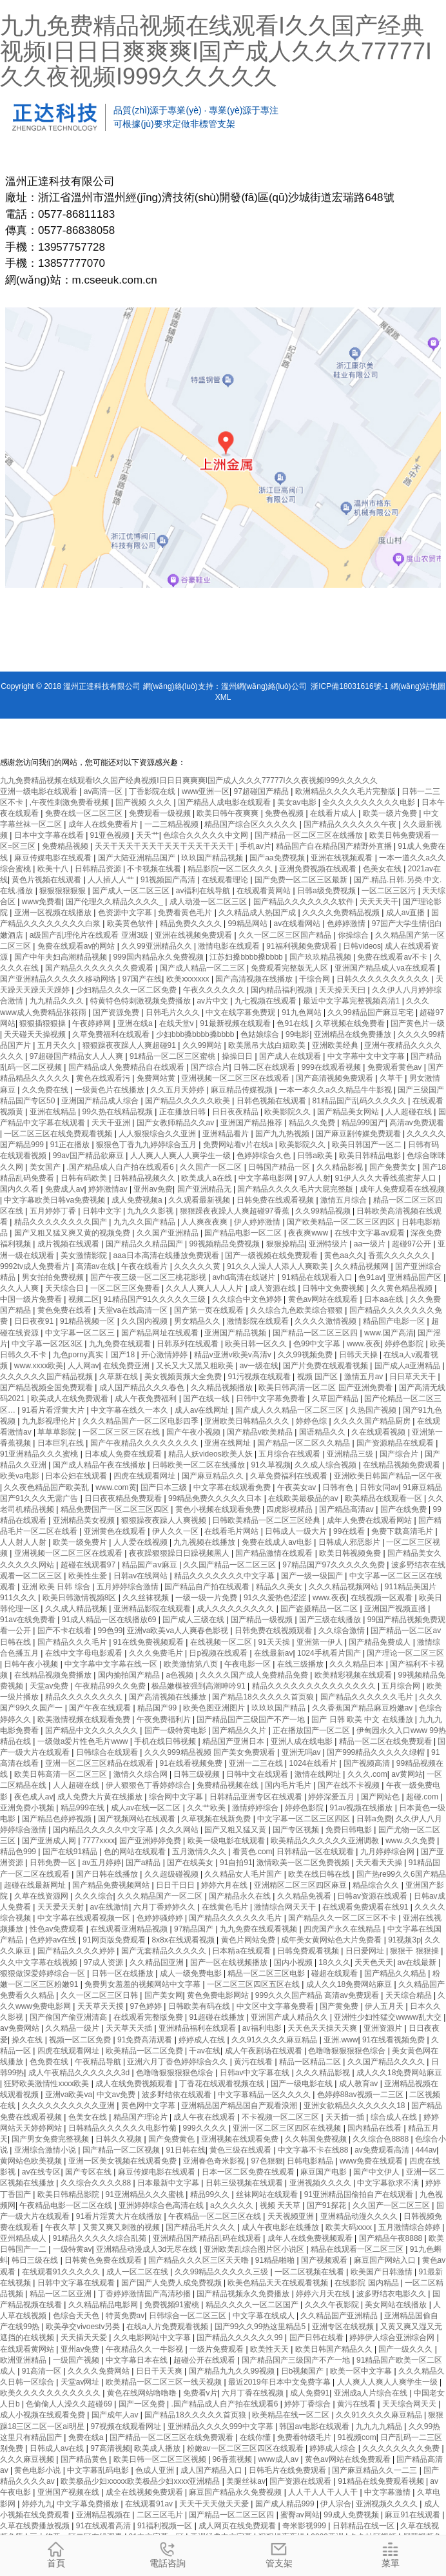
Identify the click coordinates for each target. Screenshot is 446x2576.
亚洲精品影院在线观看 (153, 1608)
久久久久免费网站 (99, 2371)
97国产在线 (142, 978)
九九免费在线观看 (121, 1343)
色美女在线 (383, 868)
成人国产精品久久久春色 (142, 1387)
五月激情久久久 (200, 1851)
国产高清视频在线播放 (255, 978)
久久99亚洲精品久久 (157, 946)
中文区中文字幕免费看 (276, 2006)
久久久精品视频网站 (344, 1586)
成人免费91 (309, 2392)
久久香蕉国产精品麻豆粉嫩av (363, 1707)
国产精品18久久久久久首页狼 (264, 1696)
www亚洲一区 (205, 791)
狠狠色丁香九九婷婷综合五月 (147, 1144)
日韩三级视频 (197, 1774)
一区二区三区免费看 (126, 1288)
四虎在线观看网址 (145, 1475)
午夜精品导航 (99, 2061)
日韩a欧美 (315, 1155)
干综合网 (315, 978)
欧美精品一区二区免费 (145, 2050)
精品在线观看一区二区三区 (358, 2249)
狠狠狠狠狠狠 (63, 890)
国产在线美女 (191, 1862)
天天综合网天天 (410, 2403)
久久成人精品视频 (77, 1608)
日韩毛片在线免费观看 (288, 2470)
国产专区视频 (297, 1829)
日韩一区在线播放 (123, 1973)
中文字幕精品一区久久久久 (265, 2094)
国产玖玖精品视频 (321, 957)
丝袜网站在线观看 (268, 2194)
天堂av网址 (81, 2382)
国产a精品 (144, 1862)
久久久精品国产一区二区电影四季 (141, 1421)
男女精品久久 (198, 1321)
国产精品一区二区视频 (122, 2150)
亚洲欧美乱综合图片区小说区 (255, 2249)
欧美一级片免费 (391, 813)
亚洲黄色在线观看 (116, 1531)
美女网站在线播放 (397, 2304)
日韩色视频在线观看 (272, 1100)
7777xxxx (98, 1840)
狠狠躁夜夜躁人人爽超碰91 (130, 1045)
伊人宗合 (335, 2503)
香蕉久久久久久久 (400, 1255)
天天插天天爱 (85, 2337)
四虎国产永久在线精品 (343, 1928)
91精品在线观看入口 (318, 1277)
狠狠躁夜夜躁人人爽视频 (164, 1520)
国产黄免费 (340, 2006)
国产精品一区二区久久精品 (304, 1443)
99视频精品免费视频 (225, 1243)
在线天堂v (177, 1023)
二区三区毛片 (161, 2514)
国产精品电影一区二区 (244, 1232)
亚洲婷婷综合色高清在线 (162, 2205)
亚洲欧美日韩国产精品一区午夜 (388, 1475)
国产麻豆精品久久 (214, 1475)
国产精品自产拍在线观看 (207, 1586)
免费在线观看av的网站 (77, 946)
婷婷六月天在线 (324, 2293)
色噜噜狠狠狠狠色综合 (347, 2050)
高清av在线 (96, 1266)
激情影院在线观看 (259, 1321)
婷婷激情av (109, 1189)
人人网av (83, 1365)
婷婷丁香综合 (308, 2403)
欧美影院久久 (288, 1111)
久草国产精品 (336, 1398)
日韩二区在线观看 (265, 1067)
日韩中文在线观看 (258, 1774)
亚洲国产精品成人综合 (101, 1100)
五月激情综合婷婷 (410, 2227)
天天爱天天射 (61, 1907)
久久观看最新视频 (200, 1200)
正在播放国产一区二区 (312, 1730)
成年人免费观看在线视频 (402, 1189)
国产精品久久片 (240, 1730)
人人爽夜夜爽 (205, 1221)
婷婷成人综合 (333, 2448)
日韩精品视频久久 (145, 1178)
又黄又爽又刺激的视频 (122, 2227)
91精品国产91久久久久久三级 (155, 1299)
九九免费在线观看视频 (259, 1928)
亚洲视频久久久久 (321, 2182)
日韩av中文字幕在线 (256, 2072)
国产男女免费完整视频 (51, 2139)
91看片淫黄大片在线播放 (120, 2216)
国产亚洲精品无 (205, 1189)
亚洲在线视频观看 (342, 857)
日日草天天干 (413, 1376)
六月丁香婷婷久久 (165, 1907)
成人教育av (359, 2083)
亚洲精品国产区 (415, 1277)
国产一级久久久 (406, 2349)
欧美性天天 (270, 2349)
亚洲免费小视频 (28, 1807)
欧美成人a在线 (207, 1178)
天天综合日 (65, 1288)
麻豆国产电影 (324, 2171)
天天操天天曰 (343, 989)
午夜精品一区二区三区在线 (215, 2216)
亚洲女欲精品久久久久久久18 (355, 2105)
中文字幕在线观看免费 (233, 1487)
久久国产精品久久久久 (387, 2061)
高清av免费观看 (416, 1122)
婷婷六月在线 (225, 1885)
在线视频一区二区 (222, 1642)
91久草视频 (270, 1464)
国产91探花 (328, 2205)
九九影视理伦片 (50, 1421)
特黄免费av (125, 2315)
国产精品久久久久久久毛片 (367, 1696)
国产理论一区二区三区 (405, 1653)
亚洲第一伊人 (320, 1642)
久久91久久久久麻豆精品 (275, 2039)
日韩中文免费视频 (334, 1288)
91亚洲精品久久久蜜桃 (40, 1453)
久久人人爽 (20, 1288)
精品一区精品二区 (311, 2061)
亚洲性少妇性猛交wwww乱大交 (388, 2017)
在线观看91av (150, 2503)
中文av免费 (117, 2094)
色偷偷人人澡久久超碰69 (70, 2403)
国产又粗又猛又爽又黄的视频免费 (73, 1232)
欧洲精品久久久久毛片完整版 (346, 791)
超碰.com (423, 1796)
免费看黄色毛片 (186, 912)
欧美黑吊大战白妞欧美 (267, 1045)
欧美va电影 (20, 1475)
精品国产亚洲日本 (234, 1741)
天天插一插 (345, 2117)
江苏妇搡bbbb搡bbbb (247, 957)
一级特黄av (72, 2249)
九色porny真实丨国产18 (95, 1354)
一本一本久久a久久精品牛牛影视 (336, 1089)
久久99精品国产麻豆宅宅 (371, 1012)
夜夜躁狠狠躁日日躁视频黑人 (180, 1553)
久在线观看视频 (379, 1432)
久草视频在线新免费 (217, 1818)
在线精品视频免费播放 (53, 1675)
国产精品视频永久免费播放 (244, 2293)
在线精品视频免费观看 (402, 1464)
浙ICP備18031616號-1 (349, 686)
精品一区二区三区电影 (267, 1973)
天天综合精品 (409, 1995)
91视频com (357, 2437)
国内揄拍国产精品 (130, 1675)
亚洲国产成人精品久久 (290, 2017)
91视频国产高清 (169, 879)
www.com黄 (115, 1487)
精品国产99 (158, 1707)
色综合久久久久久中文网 (206, 835)
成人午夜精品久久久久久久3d (80, 2072)
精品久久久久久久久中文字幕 (225, 1575)
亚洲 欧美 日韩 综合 (57, 1586)
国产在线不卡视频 (350, 1785)
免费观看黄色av (395, 1067)
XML (223, 697)
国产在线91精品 (71, 1851)
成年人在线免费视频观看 (310, 2238)
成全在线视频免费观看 (145, 2492)
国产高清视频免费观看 (335, 1078)
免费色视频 (285, 813)
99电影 (297, 1034)
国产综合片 (210, 1067)
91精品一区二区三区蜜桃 (174, 1056)
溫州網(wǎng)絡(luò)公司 (264, 686)
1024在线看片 (314, 1763)
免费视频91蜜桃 (173, 2304)
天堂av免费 (50, 1685)
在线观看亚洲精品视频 (130, 1928)
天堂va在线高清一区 (134, 1310)
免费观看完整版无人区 (290, 968)
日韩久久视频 (119, 2139)
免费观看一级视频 (161, 813)
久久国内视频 (145, 1321)
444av (426, 2150)
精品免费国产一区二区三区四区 (116, 1509)
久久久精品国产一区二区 (160, 1896)
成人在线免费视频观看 (135, 2083)
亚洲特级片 (329, 1243)
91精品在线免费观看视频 (382, 2481)
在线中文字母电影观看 (84, 1653)
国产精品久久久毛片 (73, 1642)
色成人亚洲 (155, 2470)
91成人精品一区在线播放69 (110, 1619)
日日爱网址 (365, 1950)
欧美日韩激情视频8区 (81, 1597)
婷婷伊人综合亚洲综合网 (392, 2337)
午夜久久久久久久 (215, 989)
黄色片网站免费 (249, 1939)
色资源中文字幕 (126, 912)
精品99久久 (211, 2194)
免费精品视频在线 (228, 1785)
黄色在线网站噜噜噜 (143, 2392)
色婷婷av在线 (54, 1939)
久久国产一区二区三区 (392, 2205)
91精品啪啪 (276, 2260)
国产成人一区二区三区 (131, 890)
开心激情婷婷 (165, 1354)
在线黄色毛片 (226, 1907)
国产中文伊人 (377, 2171)
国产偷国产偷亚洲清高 (69, 2017)
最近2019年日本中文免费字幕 (280, 2382)
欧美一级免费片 (81, 1542)
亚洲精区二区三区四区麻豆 (301, 1885)
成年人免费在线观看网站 (370, 1520)
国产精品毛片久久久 (201, 2227)
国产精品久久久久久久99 (241, 2337)
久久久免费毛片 (157, 1653)
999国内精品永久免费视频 (159, 957)
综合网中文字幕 (177, 1796)
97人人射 (315, 1178)
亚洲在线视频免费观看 (194, 935)
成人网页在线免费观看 (238, 2525)
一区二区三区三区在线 (122, 1432)
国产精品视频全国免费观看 (47, 1387)
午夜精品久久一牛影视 (145, 2349)
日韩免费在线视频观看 (274, 1630)
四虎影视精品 (290, 1509)
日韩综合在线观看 (108, 1752)
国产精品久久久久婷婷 (77, 1950)
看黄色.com (253, 1851)
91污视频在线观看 (260, 1376)
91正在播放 (71, 1144)
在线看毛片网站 (232, 1531)
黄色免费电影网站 (219, 1995)
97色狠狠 (266, 2160)
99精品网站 (248, 923)
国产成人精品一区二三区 (203, 968)
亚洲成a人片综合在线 (372, 2392)
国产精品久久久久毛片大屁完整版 (296, 1189)
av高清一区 (104, 791)
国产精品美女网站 (349, 1111)
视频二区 (83, 1299)
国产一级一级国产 (313, 1575)
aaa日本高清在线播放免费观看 (167, 1255)
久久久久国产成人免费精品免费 (255, 1675)
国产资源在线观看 (301, 2481)
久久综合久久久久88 (97, 2182)
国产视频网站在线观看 (137, 1818)
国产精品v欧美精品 (261, 1432)
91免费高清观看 (146, 2039)
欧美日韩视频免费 (351, 1553)
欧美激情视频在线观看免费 (84, 1719)
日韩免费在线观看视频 (276, 1200)
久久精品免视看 (305, 1896)
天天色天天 (373, 1962)
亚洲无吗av (302, 1752)
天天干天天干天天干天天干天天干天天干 (165, 846)
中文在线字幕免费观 (241, 1012)
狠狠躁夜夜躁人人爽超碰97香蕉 (235, 1210)
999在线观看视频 (332, 1067)
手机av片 (255, 846)
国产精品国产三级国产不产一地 (252, 1719)
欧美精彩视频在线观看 (354, 1675)
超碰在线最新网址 (36, 1885)
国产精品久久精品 (396, 1973)
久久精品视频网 (362, 1266)
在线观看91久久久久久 (62, 2271)
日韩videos (362, 946)
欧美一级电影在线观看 (227, 1840)
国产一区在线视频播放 (229, 1962)
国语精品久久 (323, 1432)
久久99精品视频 (324, 1210)
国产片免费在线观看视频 (326, 1365)
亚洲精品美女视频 (85, 1520)
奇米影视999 (305, 2525)
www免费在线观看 (372, 2160)
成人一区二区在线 (138, 2271)
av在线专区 (41, 2171)
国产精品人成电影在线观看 (225, 802)
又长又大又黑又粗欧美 (195, 1365)
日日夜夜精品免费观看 (124, 1498)
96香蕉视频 (233, 2459)
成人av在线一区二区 (147, 1807)
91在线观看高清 (104, 2525)
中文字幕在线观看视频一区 (84, 1917)
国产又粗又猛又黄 (236, 1829)
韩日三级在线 (36, 2260)
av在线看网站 (298, 923)
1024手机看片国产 (330, 1653)
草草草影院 (57, 1432)
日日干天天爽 (160, 2371)
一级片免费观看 (217, 2349)
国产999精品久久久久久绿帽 (377, 1752)
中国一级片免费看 (32, 1299)
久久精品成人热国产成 (258, 912)
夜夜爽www (309, 1232)
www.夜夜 (364, 1343)
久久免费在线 (46, 1089)
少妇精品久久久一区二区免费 (127, 989)
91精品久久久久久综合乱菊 (101, 2238)
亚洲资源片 (384, 2028)
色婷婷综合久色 (265, 1155)
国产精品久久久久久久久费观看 (100, 968)
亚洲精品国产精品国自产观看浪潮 (240, 2105)
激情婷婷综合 (256, 1807)
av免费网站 (20, 2028)
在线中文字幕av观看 (370, 1232)
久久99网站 (203, 1045)
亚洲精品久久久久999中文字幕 (221, 2426)
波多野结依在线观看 (177, 2094)
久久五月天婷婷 (178, 1089)
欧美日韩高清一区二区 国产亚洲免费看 (326, 1387)
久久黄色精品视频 (402, 1288)
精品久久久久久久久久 (84, 1696)
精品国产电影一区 (395, 1321)
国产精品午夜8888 (392, 2238)
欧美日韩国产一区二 (367, 1144)
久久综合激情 (342, 1630)
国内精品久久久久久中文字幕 (104, 1829)
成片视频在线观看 (69, 1243)
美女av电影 (297, 802)
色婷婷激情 (347, 923)
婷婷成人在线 (203, 2039)
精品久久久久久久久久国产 (61, 1221)
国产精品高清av (347, 1509)
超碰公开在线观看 (205, 2360)
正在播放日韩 (183, 1111)
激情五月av (364, 1376)
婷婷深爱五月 (332, 1796)
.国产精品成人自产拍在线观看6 (121, 1167)
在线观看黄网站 (265, 890)
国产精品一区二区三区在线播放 (310, 835)
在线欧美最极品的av (304, 1498)
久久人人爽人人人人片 (205, 1288)
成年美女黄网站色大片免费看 (332, 1939)
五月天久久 (57, 1045)
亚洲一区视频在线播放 (53, 912)
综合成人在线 (395, 2117)
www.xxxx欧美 (39, 1365)
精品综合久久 (377, 1885)
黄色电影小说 (38, 2470)
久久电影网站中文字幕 (153, 2337)
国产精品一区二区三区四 (316, 1332)
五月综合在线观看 (290, 1453)
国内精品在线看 (375, 2128)
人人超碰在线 (409, 1111)
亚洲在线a (136, 1023)
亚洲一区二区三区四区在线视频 (288, 2128)
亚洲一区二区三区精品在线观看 (100, 1763)
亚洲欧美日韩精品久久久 (247, 1421)
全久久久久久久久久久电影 (369, 802)
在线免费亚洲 (127, 1365)
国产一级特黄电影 (176, 1730)
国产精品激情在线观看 (275, 1553)
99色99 (110, 1630)
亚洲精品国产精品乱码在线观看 (208, 2238)
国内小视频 (294, 1962)
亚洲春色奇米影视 (215, 2160)
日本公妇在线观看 (77, 1475)
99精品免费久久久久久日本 (216, 1498)
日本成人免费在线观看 (124, 1453)
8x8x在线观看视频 (184, 1939)
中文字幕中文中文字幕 (367, 1056)
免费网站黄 (157, 1078)
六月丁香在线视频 (254, 2392)
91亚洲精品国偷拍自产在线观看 (360, 2194)
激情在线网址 (319, 1774)
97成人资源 (105, 1962)
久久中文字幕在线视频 (39, 1962)
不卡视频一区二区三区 (281, 2117)
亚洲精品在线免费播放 (353, 1034)
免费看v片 (200, 2392)
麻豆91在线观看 (413, 2514)
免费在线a (87, 2437)
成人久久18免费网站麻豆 (350, 1984)
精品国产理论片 (141, 2117)
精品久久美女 (280, 1586)
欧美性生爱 (88, 1575)
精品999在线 (83, 1807)
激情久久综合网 (141, 1774)
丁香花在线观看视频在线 (222, 2083)
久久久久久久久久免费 (401, 2448)
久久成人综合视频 (326, 1464)
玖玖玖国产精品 (279, 1707)
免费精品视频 (66, 846)
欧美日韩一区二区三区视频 (160, 2459)
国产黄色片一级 (418, 1023)
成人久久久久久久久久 (236, 1608)
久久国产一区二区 (212, 1167)
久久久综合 (94, 1896)
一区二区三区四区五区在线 (254, 1984)
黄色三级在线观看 (241, 2150)
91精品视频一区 (88, 1321)
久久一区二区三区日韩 (100, 1995)
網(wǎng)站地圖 (418, 686)
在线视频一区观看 (382, 1597)
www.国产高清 (389, 1332)
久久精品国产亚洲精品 (340, 2315)
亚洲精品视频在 (104, 2514)
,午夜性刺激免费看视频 (71, 802)
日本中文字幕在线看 (50, 835)
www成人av (279, 2459)
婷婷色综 (312, 1421)
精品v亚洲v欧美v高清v (233, 1354)
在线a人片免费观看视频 (168, 2326)
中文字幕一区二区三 (81, 1332)
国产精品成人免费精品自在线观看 (127, 1067)
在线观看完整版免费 (149, 2017)
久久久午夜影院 (333, 2304)
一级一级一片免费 (207, 1597)
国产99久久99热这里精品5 (261, 2326)
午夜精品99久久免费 (111, 1685)
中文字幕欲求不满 (389, 2182)
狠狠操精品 (285, 1243)
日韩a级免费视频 (327, 890)
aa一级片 (371, 1243)
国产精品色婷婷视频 (57, 1818)
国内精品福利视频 (283, 989)
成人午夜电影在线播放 (281, 2227)
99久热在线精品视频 (118, 1111)
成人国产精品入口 (212, 2470)
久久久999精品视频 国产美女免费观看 (211, 1752)
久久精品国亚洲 (158, 1962)
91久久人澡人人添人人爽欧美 (279, 1266)
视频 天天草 (281, 2205)
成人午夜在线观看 (205, 2117)
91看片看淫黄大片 (54, 1410)
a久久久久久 (232, 2205)
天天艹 (147, 835)
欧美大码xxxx (349, 2227)
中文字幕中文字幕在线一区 (111, 1664)
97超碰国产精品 (262, 791)
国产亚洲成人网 (50, 1840)
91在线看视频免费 (192, 1763)
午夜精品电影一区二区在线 (66, 2205)
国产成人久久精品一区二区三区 (290, 1410)
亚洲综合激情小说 (46, 2150)
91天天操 (275, 1642)
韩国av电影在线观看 (315, 2426)
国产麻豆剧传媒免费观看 (359, 1133)
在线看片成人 (334, 813)
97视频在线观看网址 (126, 2426)
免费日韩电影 (349, 1829)
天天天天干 (379, 901)
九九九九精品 (380, 2426)
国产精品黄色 (85, 2459)
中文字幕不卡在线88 (314, 2150)
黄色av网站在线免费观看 (349, 2459)
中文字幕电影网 (266, 1178)
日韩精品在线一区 (364, 2525)
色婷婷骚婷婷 (161, 1917)
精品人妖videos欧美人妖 (211, 1453)
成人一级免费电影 (192, 1973)
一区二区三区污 (390, 890)
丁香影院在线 (153, 791)
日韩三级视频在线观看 (245, 2182)
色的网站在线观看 (136, 1851)
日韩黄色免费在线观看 (104, 2260)
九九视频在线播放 (205, 1542)
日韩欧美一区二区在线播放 (199, 1464)
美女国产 (46, 1167)
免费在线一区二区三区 (84, 813)
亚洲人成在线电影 (302, 1741)
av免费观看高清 (382, 2150)
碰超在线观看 (335, 1973)
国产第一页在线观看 (210, 1310)
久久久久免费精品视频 (342, 912)
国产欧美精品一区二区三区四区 (342, 1221)
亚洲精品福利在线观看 (198, 2028)
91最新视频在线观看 (236, 1023)
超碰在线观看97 (89, 1564)
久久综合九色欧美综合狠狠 (297, 1310)
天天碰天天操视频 (36, 1034)
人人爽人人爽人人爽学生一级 (181, 1155)
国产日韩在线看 (317, 2337)
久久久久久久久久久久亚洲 (69, 2105)
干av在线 (204, 2050)
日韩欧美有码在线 (200, 2006)
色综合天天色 (77, 2315)
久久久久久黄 (198, 1266)
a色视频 (180, 1675)
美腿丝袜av (246, 2481)
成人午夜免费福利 (147, 1398)
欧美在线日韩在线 (320, 1874)
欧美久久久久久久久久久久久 (51, 2392)
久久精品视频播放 (223, 1387)
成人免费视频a (138, 1200)
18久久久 (334, 1962)
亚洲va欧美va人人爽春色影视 (179, 1630)
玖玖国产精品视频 (213, 857)
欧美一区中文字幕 (362, 2371)
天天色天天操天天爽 (323, 2028)
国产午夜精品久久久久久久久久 (145, 1443)
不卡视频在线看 (155, 868)
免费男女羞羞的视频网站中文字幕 (143, 1984)
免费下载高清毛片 (403, 1531)
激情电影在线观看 (230, 946)
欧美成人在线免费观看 (70, 1398)
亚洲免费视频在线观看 (318, 868)
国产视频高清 (368, 1763)
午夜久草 (61, 2227)
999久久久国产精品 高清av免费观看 (318, 1995)
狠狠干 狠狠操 (415, 1950)
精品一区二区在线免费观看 (386, 1741)
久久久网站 (180, 1829)
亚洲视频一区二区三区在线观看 (236, 1078)
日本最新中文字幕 (169, 2182)
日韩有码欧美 (85, 1178)
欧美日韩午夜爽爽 (228, 813)
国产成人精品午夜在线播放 (100, 1464)
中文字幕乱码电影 (99, 2470)
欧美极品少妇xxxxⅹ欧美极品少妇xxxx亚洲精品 (141, 2481)
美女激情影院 (85, 1255)
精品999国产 (363, 1122)
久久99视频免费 (306, 1354)
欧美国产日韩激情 (382, 2271)
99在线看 (350, 1531)
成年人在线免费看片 (104, 824)
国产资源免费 (117, 1012)
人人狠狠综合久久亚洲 (158, 1133)
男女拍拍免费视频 (54, 1277)
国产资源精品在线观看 (396, 1443)
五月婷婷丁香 (54, 1210)
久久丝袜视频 (146, 1597)
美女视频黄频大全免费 (184, 1376)
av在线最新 (418, 1962)
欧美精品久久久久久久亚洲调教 (326, 1840)
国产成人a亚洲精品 (408, 1365)
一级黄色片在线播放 (110, 1089)
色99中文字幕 (318, 1343)
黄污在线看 (254, 2061)
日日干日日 (176, 1885)
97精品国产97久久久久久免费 (334, 1564)
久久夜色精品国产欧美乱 (47, 1487)
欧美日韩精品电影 (371, 1155)
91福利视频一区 (166, 2525)
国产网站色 (381, 1796)
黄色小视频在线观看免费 (218, 1509)
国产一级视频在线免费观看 (272, 1255)
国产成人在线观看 (291, 1056)
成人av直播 (406, 912)
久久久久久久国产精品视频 (47, 1376)
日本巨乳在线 (61, 1443)
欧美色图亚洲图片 (215, 1707)
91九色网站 (303, 1012)
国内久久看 (20, 1189)
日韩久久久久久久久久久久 (383, 978)
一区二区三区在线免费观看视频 (59, 1133)
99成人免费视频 (352, 2514)
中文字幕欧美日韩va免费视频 (55, 1200)
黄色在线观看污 (104, 1078)
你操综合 (354, 935)
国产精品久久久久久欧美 (188, 1100)
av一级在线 (259, 1365)
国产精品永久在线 (241, 1896)
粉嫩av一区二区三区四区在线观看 (246, 2448)
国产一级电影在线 (302, 2083)
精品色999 (19, 1851)
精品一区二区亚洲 (61, 2293)
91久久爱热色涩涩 (276, 1597)
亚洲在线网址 (228, 1443)
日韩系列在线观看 (188, 1343)
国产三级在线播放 (331, 1619)
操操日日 (238, 1056)
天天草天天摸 (101, 2006)
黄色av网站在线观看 (324, 1299)
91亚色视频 (111, 835)
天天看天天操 (380, 1862)
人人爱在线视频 (141, 1542)
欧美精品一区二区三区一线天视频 (165, 2382)
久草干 (392, 1078)
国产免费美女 (393, 1167)
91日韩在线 (185, 2150)
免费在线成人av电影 (278, 1542)
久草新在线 (119, 1376)
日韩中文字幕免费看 (271, 1398)
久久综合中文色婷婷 (248, 1299)
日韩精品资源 (99, 868)
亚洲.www (341, 2039)
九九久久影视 (151, 1210)
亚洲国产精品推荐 (252, 1122)
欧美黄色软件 (131, 923)
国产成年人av (116, 2414)
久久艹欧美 (207, 1807)
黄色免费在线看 (65, 1310)
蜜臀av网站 (300, 2514)
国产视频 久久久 (144, 802)
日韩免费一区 (54, 1862)
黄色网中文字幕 (149, 2105)
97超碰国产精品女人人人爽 (78, 1056)
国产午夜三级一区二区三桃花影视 (149, 1277)
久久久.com (367, 1774)
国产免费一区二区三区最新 (302, 879)
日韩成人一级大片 (297, 1531)
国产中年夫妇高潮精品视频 (61, 957)
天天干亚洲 (112, 1122)
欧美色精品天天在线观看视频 (279, 2282)
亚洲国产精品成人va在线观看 (386, 968)
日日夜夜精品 (236, 1111)
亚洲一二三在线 (257, 1763)
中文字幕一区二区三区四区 (304, 1818)
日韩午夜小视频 (32, 1664)
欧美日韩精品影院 (69, 2194)
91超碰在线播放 (217, 2017)
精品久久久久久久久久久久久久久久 (315, 1685)
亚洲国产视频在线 (69, 2492)
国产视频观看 (325, 2260)
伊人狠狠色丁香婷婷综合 (149, 1785)
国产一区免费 (143, 2403)
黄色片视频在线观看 (47, 879)
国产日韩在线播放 (108, 1874)
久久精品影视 (340, 1167)
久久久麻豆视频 (28, 2459)
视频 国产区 (318, 1376)
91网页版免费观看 (115, 1939)
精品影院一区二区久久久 (231, 868)
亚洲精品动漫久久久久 (360, 2216)
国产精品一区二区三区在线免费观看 (172, 2437)
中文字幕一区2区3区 (48, 1343)
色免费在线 (50, 2061)
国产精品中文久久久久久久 (92, 1730)
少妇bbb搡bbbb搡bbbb (196, 1034)
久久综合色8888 (382, 2139)
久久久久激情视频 (326, 1321)
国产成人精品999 (285, 2503)
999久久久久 (206, 2128)
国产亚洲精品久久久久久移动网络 (59, 978)
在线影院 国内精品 (367, 2282)
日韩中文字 (102, 1210)
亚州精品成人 (24, 2238)
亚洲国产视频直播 (396, 1608)
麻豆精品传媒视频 (243, 1089)
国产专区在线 (89, 2171)
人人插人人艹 (112, 879)
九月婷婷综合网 (388, 1851)
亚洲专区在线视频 (344, 2326)
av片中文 (213, 1000)
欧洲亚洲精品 (24, 2360)
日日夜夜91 (35, 1321)
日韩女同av (379, 1487)
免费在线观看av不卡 (393, 957)
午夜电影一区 (248, 1664)
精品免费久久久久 (192, 923)
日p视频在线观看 (219, 1653)
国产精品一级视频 (263, 1619)
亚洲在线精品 (54, 1111)
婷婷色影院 (405, 1343)
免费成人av (64, 1189)
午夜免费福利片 (165, 1719)
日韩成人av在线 (58, 2448)
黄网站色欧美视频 (32, 2160)
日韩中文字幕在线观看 (77, 2282)
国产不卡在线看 (65, 1630)
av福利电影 (263, 2028)
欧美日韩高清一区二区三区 (61, 1774)
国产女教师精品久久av (177, 1122)
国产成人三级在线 (194, 1619)
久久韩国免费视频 (317, 2139)
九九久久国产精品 (145, 1221)
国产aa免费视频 (278, 857)
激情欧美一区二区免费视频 (304, 1862)
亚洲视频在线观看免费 (240, 2139)
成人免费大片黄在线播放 (100, 1796)
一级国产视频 (77, 2360)
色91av (370, 1277)
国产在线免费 (404, 1509)
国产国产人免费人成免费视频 (172, 2282)
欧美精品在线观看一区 (384, 1498)
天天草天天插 (130, 2028)
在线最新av (273, 1653)
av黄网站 (407, 1774)
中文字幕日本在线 (138, 2360)
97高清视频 (110, 2448)
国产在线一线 (207, 1398)
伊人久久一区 (176, 1531)
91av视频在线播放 (361, 1807)
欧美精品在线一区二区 (291, 2414)
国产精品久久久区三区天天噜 (199, 2260)
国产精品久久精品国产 (145, 1243)
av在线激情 (110, 1907)
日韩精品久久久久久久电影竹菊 (123, 2128)
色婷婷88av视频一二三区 (361, 2094)
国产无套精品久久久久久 (164, 1950)
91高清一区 (43, 2371)
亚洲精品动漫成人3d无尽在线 (148, 2249)
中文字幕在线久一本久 (130, 1410)
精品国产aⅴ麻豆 (150, 1564)
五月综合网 (402, 1685)
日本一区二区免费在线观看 (249, 2171)
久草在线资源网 (42, 1896)
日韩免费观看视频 (309, 1950)
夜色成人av (33, 1796)
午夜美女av (297, 1487)
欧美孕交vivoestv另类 (84, 2326)
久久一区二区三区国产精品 (285, 935)
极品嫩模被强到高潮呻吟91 (199, 1685)
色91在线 (293, 1023)
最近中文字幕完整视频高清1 (352, 1000)
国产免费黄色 (172, 2139)
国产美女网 (163, 1995)
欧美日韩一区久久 (257, 1343)
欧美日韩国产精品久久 (334, 2349)
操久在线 (28, 2039)
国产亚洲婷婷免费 (151, 1840)
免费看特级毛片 (305, 2437)
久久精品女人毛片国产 (244, 1874)
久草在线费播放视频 (36, 2525)
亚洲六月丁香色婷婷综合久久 (178, 2061)
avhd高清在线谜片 (244, 1277)
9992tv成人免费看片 (36, 1266)
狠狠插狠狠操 (43, 1023)
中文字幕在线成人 (264, 2315)
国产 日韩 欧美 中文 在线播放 (363, 1719)
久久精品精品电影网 (104, 2304)
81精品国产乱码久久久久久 (361, 1100)
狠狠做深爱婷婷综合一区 (43, 1973)
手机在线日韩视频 (166, 1741)
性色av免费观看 (58, 1928)
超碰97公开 (413, 1243)
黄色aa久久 (344, 1255)
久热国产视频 (374, 1410)
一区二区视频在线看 (310, 2271)
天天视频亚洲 (291, 2216)
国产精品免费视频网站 (111, 1885)
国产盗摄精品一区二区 (320, 1608)
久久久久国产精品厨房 (372, 1421)
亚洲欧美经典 (336, 1045)
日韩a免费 (374, 1818)
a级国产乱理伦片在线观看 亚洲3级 (90, 935)
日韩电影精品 (311, 2160)
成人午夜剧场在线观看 (264, 2050)
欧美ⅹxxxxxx (188, 978)
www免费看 (42, 901)
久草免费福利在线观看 (111, 1034)
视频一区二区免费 (81, 2039)
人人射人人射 (24, 1542)
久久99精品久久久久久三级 (223, 2271)
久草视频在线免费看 (351, 1023)
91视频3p (404, 1939)
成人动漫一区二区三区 (209, 901)
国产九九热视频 (283, 1133)
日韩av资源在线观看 (373, 1896)
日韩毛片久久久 (174, 1012)
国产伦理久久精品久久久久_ (115, 901)
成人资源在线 (273, 1288)
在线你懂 (256, 2437)
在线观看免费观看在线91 (366, 1907)
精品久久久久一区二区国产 (253, 2304)
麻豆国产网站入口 (386, 2260)
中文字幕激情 (388, 2492)
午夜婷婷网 (92, 1023)
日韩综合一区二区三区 (188, 2315)
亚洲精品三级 (351, 1453)
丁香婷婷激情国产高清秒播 (145, 2293)
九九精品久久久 (58, 1000)
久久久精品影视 (324, 2072)
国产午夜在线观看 (101, 1707)
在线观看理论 (226, 879)
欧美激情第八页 (192, 1664)
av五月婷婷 (102, 1862)
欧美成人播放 (158, 2448)
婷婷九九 (37, 2503)
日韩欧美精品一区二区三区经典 (267, 1520)
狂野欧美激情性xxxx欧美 (47, 2083)
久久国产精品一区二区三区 (230, 1564)
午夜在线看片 (145, 1266)
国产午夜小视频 (194, 1432)
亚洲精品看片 (226, 1133)
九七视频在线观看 (266, 1000)
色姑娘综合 (260, 1034)
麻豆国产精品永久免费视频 (236, 2492)
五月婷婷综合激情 (128, 1586)
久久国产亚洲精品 (168, 1232)
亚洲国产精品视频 (236, 1332)
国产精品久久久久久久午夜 (351, 824)
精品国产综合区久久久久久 (251, 824)
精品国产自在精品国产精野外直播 (335, 846)
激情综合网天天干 (286, 1907)
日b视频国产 (303, 2371)
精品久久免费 (313, 1122)
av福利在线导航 (204, 890)
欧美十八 (53, 868)
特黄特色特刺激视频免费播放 (141, 1000)
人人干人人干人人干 (324, 2492)
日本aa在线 (385, 1299)
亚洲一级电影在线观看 (39, 791)
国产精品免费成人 (380, 1642)
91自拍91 (236, 1862)
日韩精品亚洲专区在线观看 (256, 1796)
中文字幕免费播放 (89, 2503)
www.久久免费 (411, 1840)
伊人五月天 (385, 2006)
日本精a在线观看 (242, 1950)
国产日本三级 (165, 1487)
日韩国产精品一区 (280, 1167)
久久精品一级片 (73, 2028)
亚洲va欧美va (68, 2094)
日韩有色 (338, 1487)
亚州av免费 (153, 1189)
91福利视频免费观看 (302, 946)
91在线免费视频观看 (149, 1642)
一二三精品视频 (172, 824)
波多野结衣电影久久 (392, 2293)
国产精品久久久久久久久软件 (304, 901)
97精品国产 (195, 1928)
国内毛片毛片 (289, 1785)
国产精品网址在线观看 (160, 1332)
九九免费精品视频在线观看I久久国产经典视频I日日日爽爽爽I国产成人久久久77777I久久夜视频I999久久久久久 (216, 51)
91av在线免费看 (28, 1619)
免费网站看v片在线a (239, 1144)
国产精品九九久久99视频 (233, 2371)
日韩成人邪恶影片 (350, 1542)
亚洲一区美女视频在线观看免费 (123, 2160)
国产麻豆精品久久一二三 (375, 2470)
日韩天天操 (359, 1354)
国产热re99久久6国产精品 (401, 1874)
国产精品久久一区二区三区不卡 (343, 1917)
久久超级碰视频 (172, 1874)
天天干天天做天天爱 (215, 2503)
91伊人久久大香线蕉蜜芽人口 (386, 1178)
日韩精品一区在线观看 (316, 1851)
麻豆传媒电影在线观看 (53, 857)
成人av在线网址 (203, 1410)
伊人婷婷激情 (258, 1221)
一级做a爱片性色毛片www (83, 1741)
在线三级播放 (301, 1664)
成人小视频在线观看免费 (43, 2414)
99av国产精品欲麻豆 (89, 1155)
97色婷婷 (147, 2006)
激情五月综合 (344, 1200)
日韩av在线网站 (141, 1575)
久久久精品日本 (357, 1664)
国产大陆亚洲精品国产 (137, 857)
